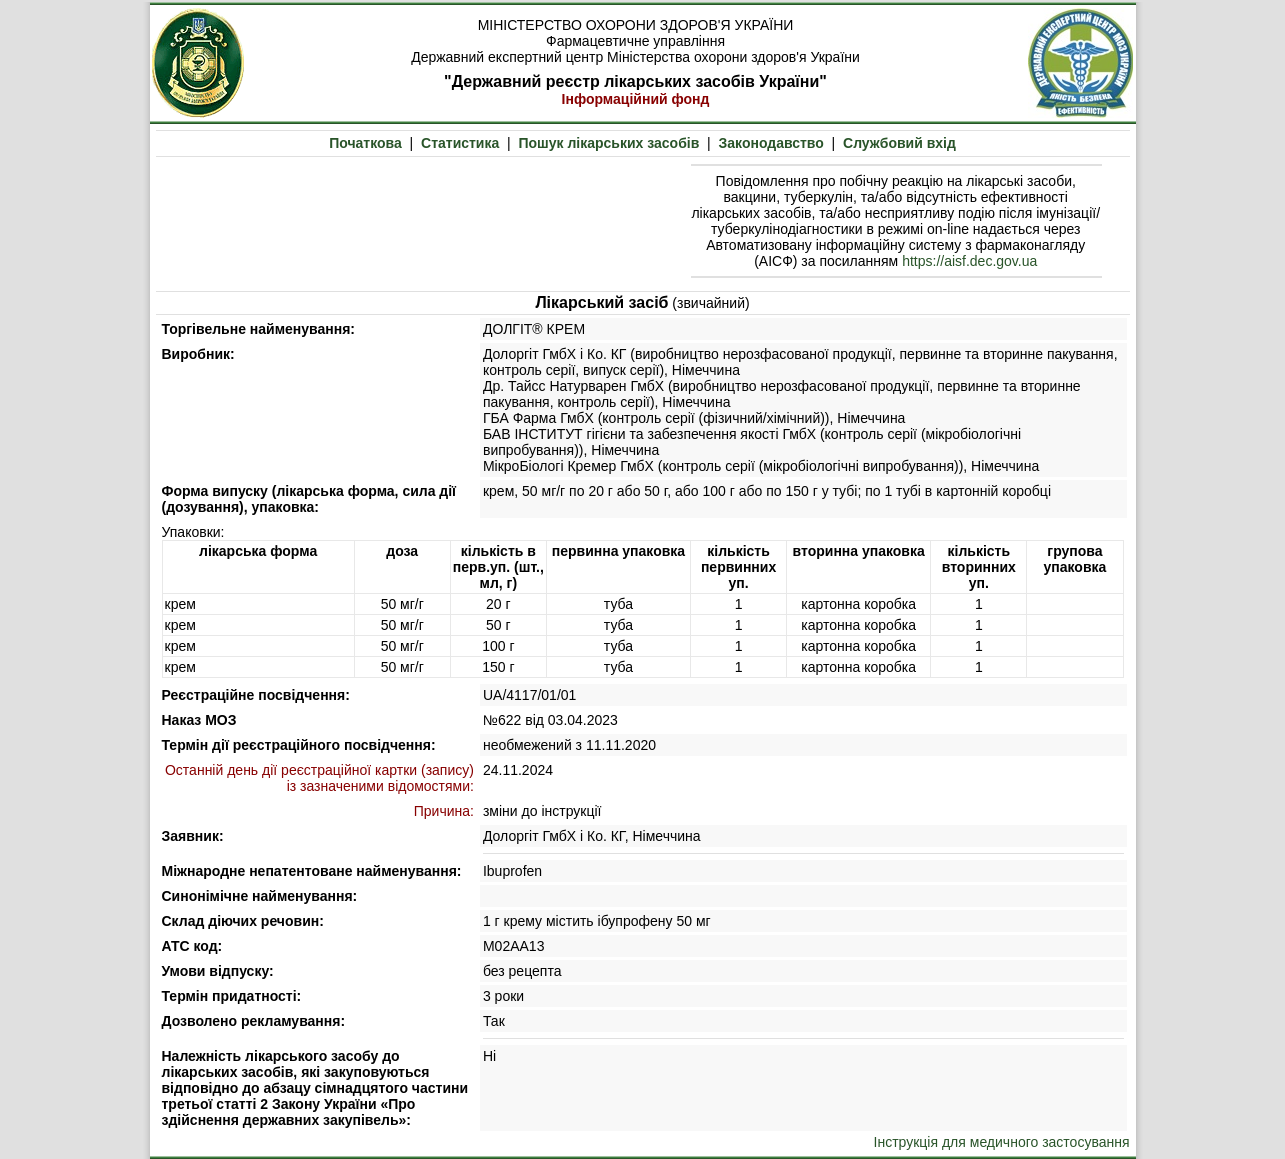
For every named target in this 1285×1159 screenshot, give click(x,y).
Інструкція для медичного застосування (1002, 1142)
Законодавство (771, 143)
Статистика (460, 143)
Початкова (365, 143)
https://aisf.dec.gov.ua (969, 261)
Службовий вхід (899, 143)
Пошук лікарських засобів (608, 143)
